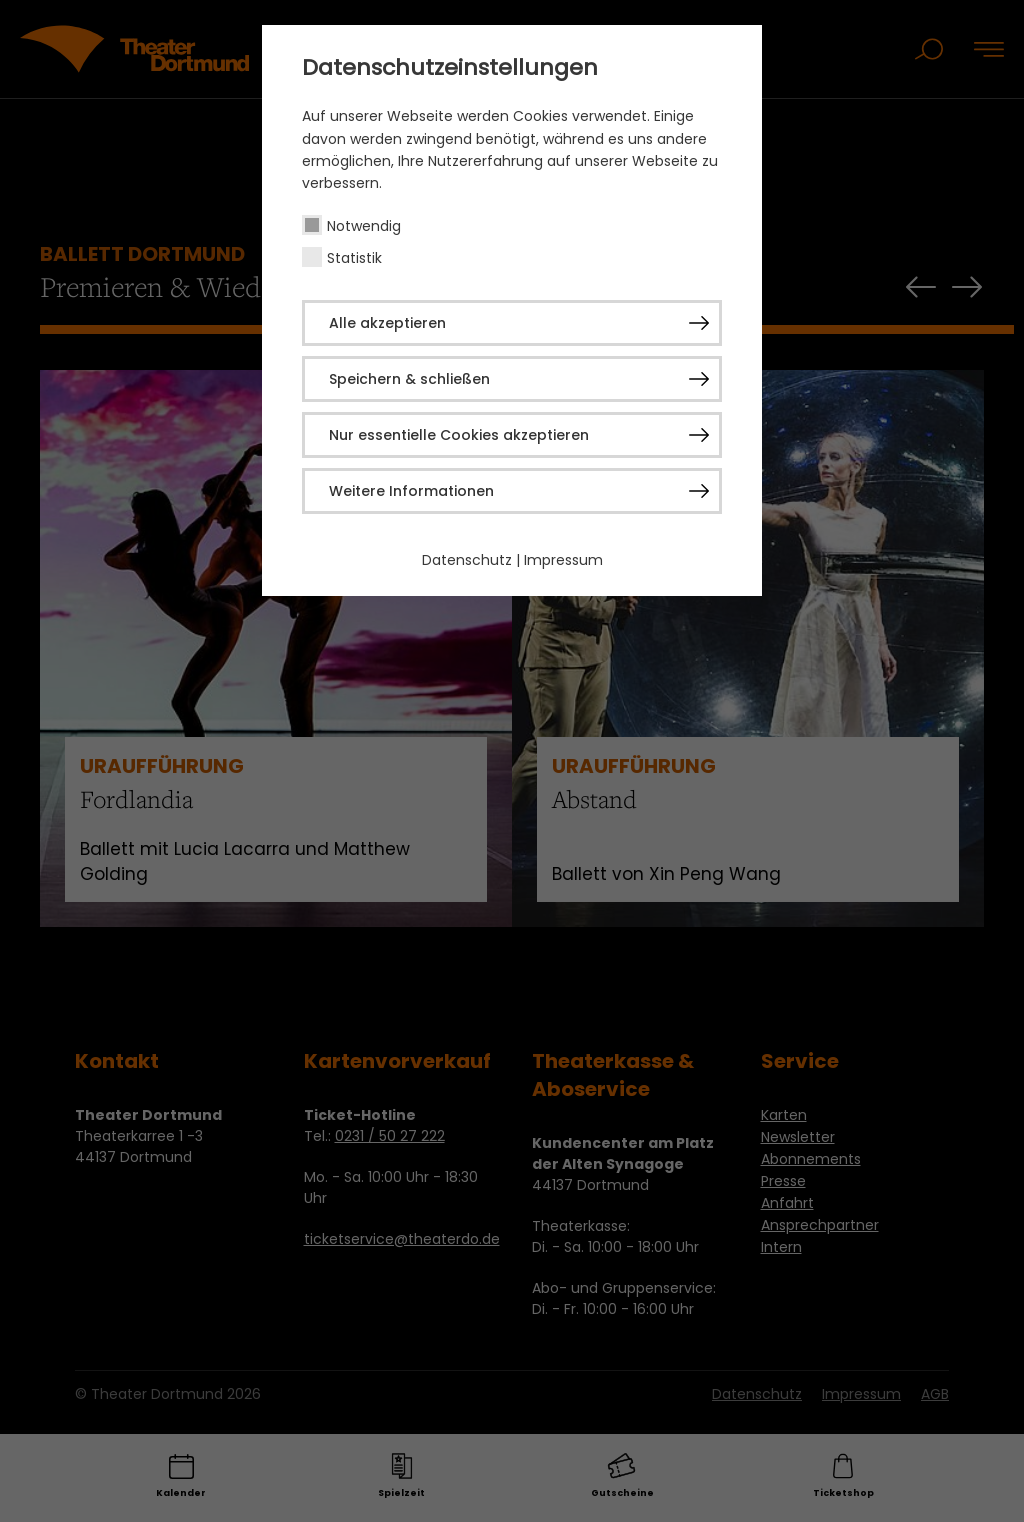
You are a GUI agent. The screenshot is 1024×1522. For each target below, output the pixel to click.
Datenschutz (467, 560)
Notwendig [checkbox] (364, 226)
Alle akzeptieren (387, 323)
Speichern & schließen (409, 379)
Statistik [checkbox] (354, 258)
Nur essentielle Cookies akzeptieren (459, 435)
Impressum (563, 560)
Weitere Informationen (411, 491)
